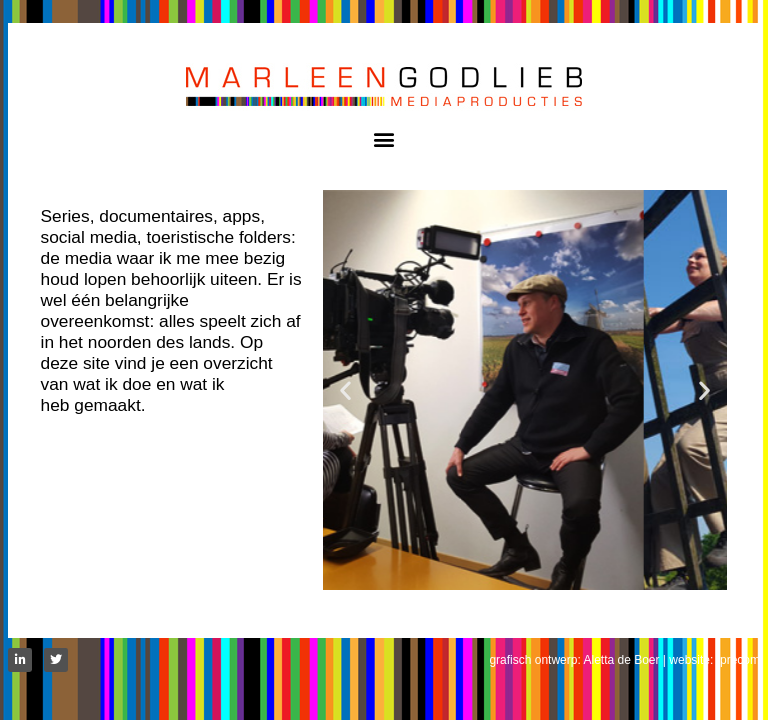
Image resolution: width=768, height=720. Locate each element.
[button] (384, 138)
